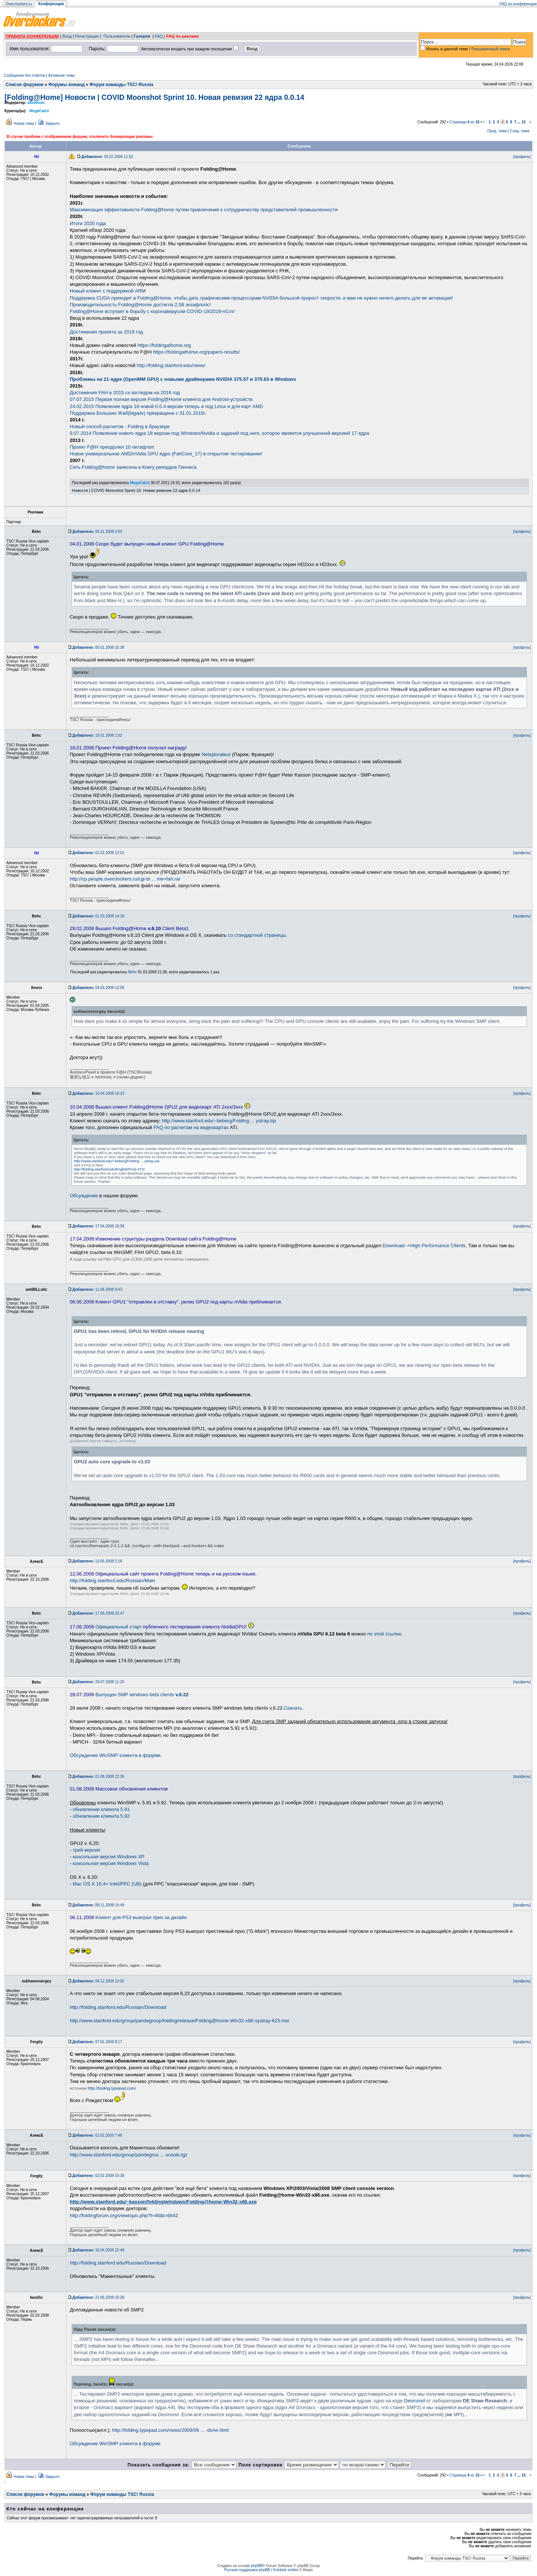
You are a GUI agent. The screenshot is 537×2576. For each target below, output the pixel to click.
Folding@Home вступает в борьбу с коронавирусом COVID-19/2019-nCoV (152, 311)
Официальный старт (118, 1627)
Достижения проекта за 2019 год (106, 332)
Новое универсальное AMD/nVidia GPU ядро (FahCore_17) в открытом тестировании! (166, 453)
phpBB (256, 2566)
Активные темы (61, 75)
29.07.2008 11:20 (98, 1682)
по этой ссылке (384, 1634)
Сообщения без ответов (24, 75)
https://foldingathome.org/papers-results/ (196, 352)
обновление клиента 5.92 (101, 1816)
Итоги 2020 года (88, 223)
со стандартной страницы (257, 935)
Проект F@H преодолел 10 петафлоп (112, 447)
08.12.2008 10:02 (98, 1981)
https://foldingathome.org (164, 345)
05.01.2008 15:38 (98, 647)
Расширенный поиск (490, 49)
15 (523, 122)
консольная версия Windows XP (109, 1856)
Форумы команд (66, 84)
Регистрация (87, 36)
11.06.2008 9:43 (97, 1289)
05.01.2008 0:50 (97, 532)
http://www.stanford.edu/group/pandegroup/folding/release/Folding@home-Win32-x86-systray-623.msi (179, 2020)
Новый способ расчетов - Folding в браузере (120, 426)
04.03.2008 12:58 (98, 988)
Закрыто (52, 123)
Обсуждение (84, 1195)
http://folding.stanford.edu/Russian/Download (118, 2007)
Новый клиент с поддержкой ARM (108, 291)
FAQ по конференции (518, 4)
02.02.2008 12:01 (98, 853)
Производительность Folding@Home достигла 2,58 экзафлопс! (140, 304)
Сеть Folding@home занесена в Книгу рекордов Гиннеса (133, 467)
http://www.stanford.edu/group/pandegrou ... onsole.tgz (129, 2155)
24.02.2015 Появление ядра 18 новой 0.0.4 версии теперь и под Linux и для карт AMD (166, 406)
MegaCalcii (39, 111)
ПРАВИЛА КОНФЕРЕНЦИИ (32, 36)
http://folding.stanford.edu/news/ (171, 365)
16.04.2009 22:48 (98, 2250)
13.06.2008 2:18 (97, 1561)
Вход (67, 36)
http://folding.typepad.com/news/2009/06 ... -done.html (170, 2430)
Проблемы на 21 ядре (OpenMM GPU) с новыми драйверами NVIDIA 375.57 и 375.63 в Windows (183, 379)
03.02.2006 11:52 (107, 157)
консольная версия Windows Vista (111, 1863)
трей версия (86, 1850)
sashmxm (35, 103)
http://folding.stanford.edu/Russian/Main (112, 1580)
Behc (132, 972)
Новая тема (24, 123)
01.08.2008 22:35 (98, 1776)
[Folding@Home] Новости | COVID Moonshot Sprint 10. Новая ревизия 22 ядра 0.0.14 (154, 97)
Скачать (293, 1708)
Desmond (414, 2400)
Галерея (142, 36)
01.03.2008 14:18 (98, 916)
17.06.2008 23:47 (98, 1613)
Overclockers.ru (19, 4)
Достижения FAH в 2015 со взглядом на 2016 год (125, 392)
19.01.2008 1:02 (97, 735)
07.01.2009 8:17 (97, 2042)
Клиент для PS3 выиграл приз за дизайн (141, 1917)
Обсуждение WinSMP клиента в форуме (115, 1755)
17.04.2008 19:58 (98, 1226)
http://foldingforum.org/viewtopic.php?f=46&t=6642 (124, 2215)
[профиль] (522, 157)
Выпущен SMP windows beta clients (142, 1694)
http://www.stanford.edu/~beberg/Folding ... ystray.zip (219, 1120)
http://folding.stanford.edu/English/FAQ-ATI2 (109, 1169)
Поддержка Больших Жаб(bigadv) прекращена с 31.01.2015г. (138, 413)
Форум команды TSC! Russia (121, 84)
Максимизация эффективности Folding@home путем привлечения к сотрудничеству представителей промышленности (204, 209)
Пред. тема (497, 131)
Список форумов (24, 84)
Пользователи (116, 36)
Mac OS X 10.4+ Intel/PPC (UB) (107, 1884)
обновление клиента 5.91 (101, 1809)
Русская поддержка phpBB (247, 2570)
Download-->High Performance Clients (424, 1245)
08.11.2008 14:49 (98, 1905)
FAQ (159, 36)
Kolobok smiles (285, 2570)
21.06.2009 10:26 (98, 2297)
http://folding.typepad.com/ (112, 2088)
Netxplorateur (216, 754)
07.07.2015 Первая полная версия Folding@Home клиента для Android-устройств (161, 399)
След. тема (519, 131)
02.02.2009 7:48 (97, 2135)
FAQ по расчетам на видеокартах (190, 1127)
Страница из (464, 122)
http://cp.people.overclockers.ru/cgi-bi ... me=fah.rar (125, 879)
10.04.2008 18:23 (98, 1093)
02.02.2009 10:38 (98, 2176)
